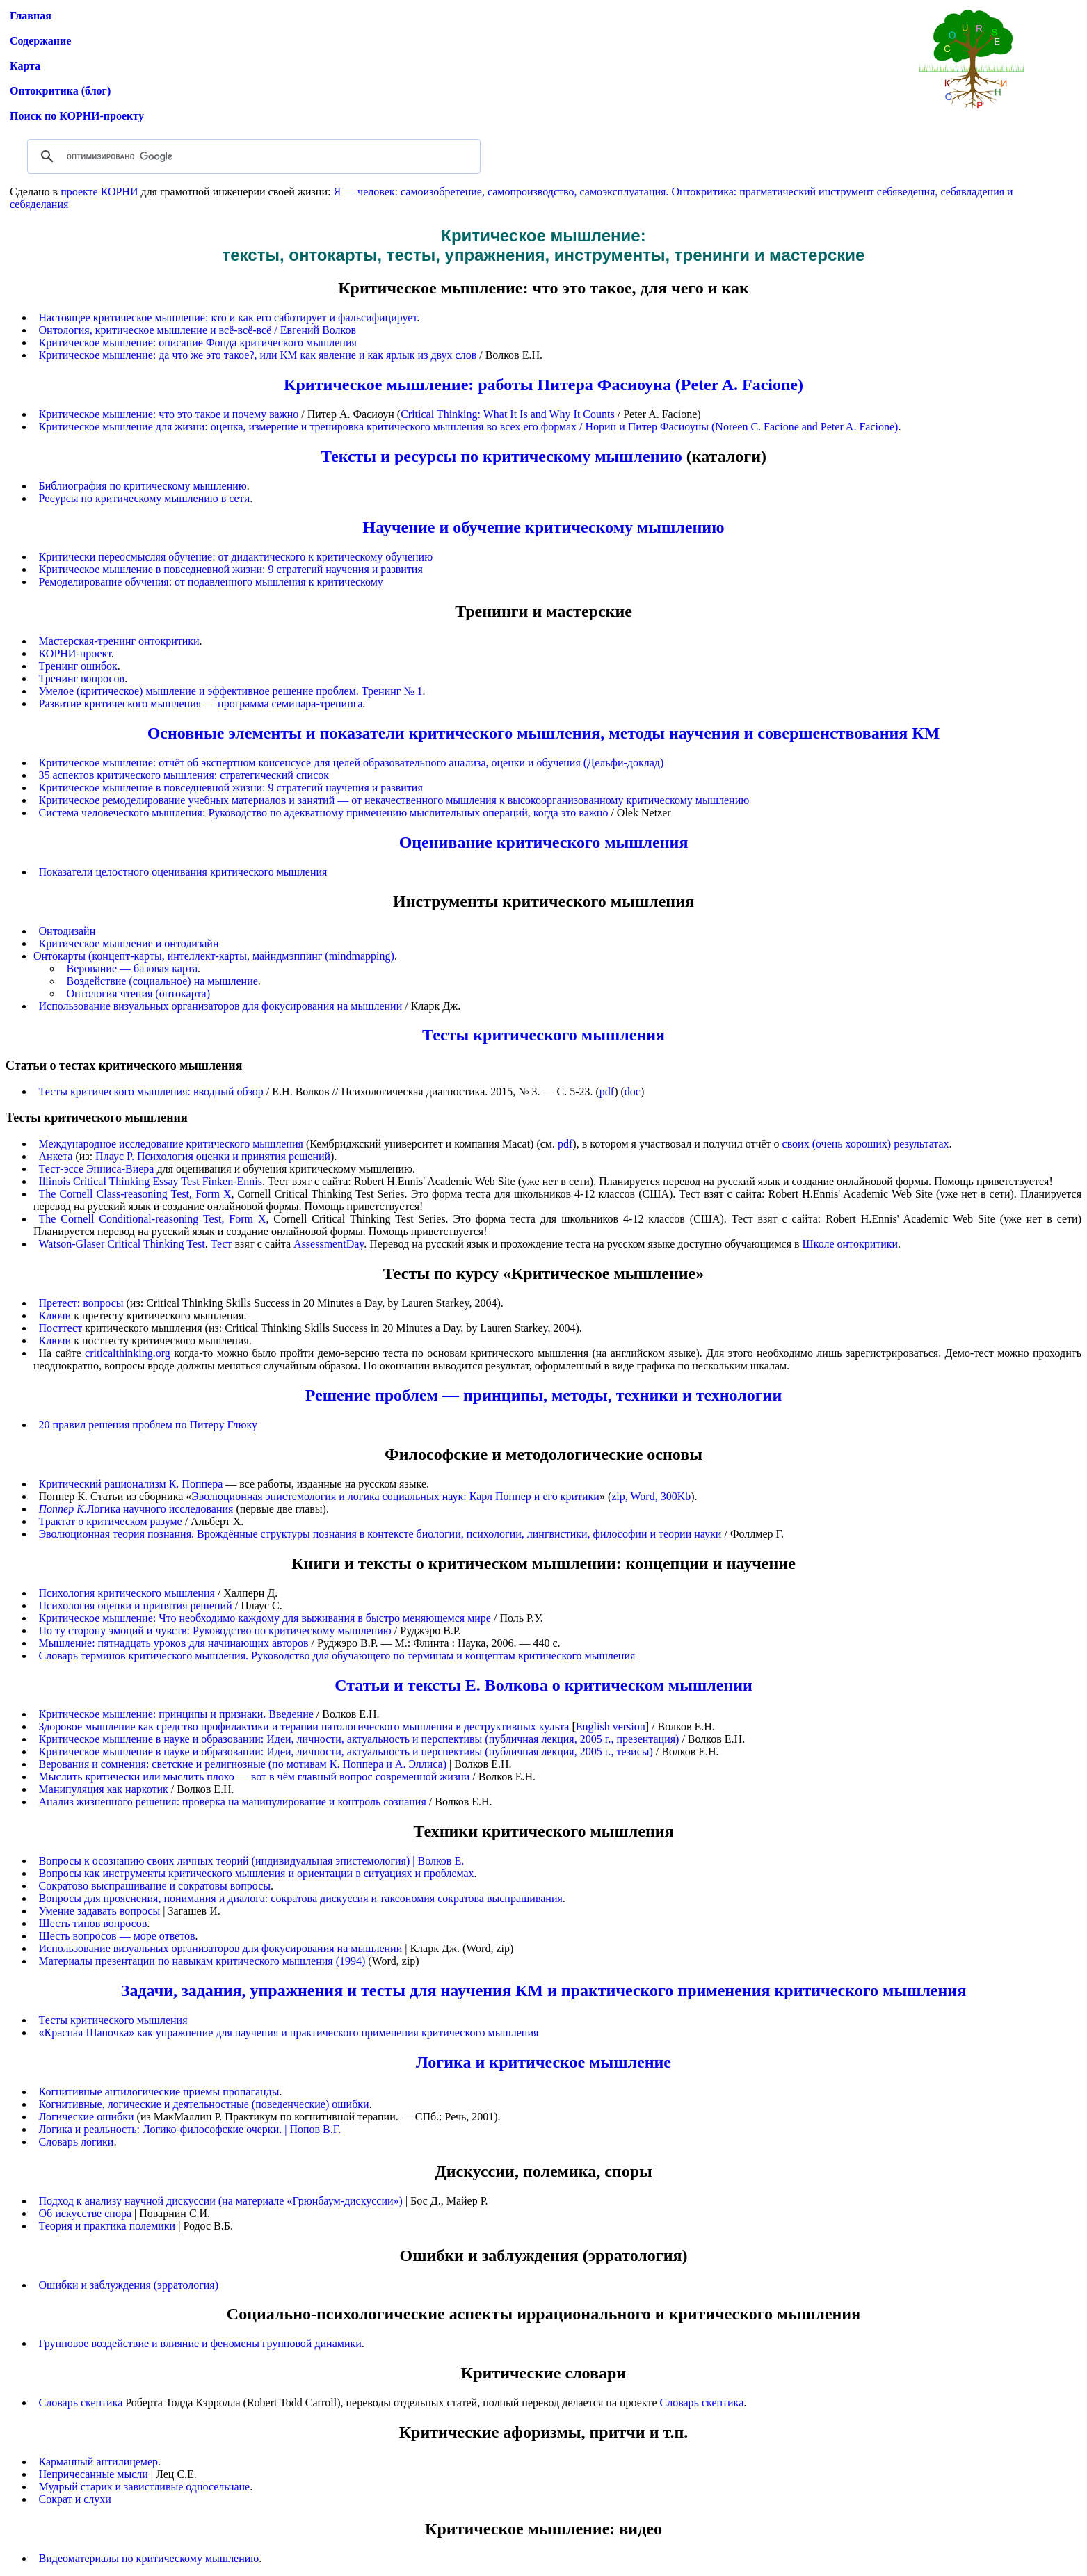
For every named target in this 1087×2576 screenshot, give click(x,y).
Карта (25, 66)
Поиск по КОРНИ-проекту (77, 116)
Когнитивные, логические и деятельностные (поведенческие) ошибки (204, 2104)
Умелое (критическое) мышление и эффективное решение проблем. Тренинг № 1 (231, 691)
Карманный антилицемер (99, 2462)
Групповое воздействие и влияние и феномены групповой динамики (200, 2343)
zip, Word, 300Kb (651, 1496)
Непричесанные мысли (93, 2474)
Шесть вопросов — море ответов (117, 1936)
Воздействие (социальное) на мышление (162, 981)
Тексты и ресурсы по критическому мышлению (501, 456)
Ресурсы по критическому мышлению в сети (144, 498)
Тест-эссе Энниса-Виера (96, 1169)
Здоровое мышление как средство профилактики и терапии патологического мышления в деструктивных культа (304, 1726)
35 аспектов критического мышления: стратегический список (184, 775)
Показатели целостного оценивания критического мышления (183, 872)
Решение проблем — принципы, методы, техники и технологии (543, 1395)
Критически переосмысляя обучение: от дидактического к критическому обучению (236, 557)
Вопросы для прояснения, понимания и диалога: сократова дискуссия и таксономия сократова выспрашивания (301, 1898)
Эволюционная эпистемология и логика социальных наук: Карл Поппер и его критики (395, 1496)
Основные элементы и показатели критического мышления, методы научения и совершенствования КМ (543, 733)
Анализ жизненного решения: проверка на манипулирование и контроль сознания (232, 1802)
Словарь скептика (81, 2402)
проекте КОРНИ (99, 192)
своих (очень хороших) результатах (865, 1144)
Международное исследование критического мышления (171, 1144)
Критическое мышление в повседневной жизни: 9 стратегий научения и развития (231, 569)
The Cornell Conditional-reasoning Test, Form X (152, 1219)
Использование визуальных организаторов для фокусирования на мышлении (221, 1006)
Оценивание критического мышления (544, 842)
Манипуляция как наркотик (103, 1789)
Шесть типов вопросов (93, 1923)
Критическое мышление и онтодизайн (129, 943)
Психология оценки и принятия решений (135, 1605)
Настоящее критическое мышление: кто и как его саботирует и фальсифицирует (228, 317)
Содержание (40, 41)
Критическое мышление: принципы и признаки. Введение (176, 1714)
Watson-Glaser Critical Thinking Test (122, 1244)
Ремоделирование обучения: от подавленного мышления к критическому (211, 582)
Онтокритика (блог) (60, 91)
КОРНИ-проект (75, 653)
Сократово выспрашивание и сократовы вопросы (155, 1886)
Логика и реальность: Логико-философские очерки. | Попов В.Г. (190, 2129)
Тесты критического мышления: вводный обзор (151, 1091)
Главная (30, 16)
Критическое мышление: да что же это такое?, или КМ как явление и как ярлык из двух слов (258, 355)
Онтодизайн (67, 931)
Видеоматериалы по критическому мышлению (149, 2558)
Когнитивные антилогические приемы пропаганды (159, 2092)
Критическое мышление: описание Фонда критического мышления (198, 342)
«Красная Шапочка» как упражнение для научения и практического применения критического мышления (289, 2032)
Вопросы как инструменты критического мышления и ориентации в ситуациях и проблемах (256, 1873)
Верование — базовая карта (132, 968)
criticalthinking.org (127, 1353)
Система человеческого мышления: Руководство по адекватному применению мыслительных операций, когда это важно (324, 813)
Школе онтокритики (851, 1244)
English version (610, 1726)
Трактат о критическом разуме (110, 1521)
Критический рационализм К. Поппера (131, 1484)
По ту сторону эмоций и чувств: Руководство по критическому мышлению (215, 1630)
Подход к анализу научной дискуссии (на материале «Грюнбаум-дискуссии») (221, 2201)
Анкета (56, 1156)
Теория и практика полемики (107, 2226)
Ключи (55, 1315)
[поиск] (252, 156)
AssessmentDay (328, 1244)
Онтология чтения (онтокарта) (139, 993)
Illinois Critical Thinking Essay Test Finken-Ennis (150, 1181)
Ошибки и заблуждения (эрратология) (128, 2285)
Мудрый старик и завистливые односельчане (144, 2487)
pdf (606, 1091)
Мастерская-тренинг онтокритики (119, 641)
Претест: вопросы (81, 1303)
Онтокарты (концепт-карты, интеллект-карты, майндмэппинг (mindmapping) (213, 956)
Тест (221, 1244)
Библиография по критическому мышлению (143, 486)
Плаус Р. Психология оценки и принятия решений (212, 1156)
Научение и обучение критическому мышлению (544, 527)
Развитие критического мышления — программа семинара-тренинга (201, 703)
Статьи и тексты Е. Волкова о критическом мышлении (543, 1685)
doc (633, 1091)
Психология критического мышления (127, 1593)
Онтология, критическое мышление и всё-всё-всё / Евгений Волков (198, 330)
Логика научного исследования (160, 1509)
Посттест (61, 1328)
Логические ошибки (86, 2117)
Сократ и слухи (75, 2499)
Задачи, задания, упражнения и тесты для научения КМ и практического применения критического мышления (543, 1990)
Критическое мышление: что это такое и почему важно (169, 414)
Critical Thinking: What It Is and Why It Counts (508, 414)
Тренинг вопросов (82, 678)
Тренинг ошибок (78, 666)
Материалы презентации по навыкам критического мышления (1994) (202, 1961)
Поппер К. (63, 1509)
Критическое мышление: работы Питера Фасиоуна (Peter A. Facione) (543, 385)
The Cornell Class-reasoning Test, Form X (135, 1194)
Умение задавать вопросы (100, 1911)
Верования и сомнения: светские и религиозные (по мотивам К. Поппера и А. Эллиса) (242, 1764)
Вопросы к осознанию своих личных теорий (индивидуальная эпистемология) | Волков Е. (252, 1861)
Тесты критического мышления (543, 1035)
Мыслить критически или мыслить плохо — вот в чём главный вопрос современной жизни (254, 1776)
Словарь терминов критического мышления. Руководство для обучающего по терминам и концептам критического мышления (337, 1655)
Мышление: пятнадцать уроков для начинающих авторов (174, 1643)
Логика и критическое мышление (543, 2062)
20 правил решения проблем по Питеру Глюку (148, 1425)
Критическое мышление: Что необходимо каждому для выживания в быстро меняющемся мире (265, 1618)
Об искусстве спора (85, 2213)
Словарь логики (76, 2142)
